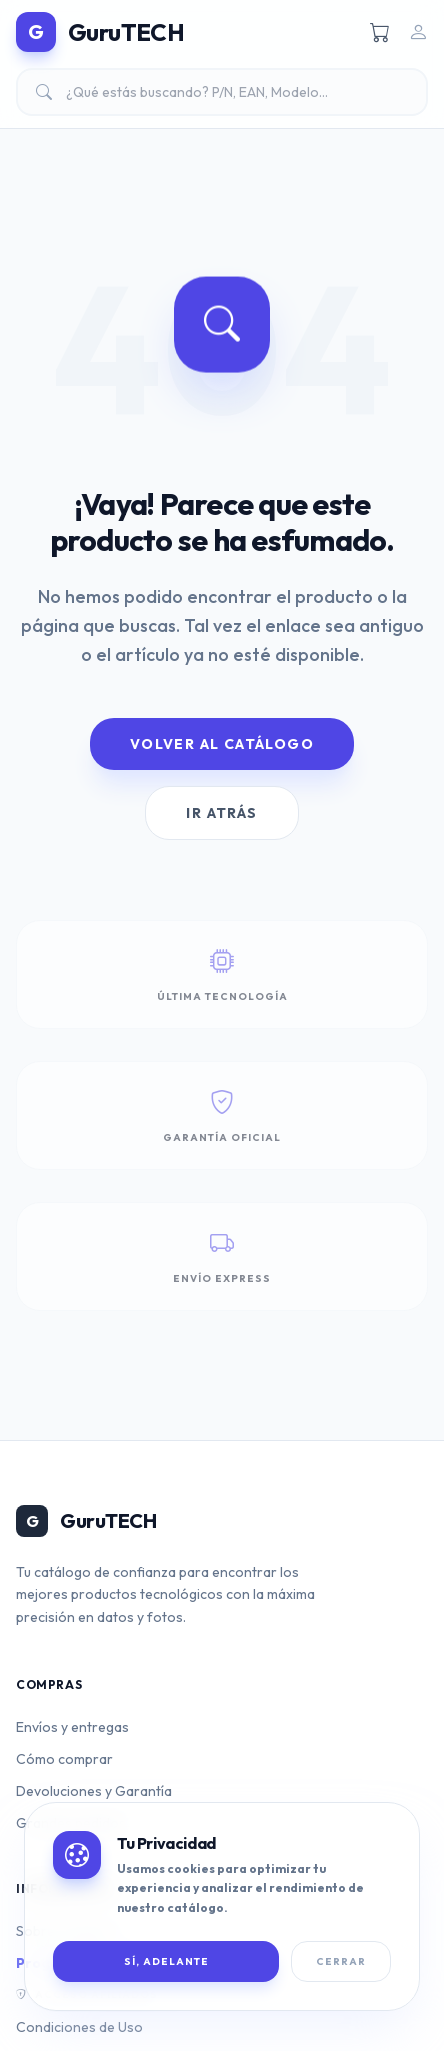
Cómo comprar (64, 1759)
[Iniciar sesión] (418, 32)
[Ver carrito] (380, 32)
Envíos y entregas (72, 1727)
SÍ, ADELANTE (166, 1961)
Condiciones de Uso (79, 2027)
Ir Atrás (221, 813)
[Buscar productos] (222, 92)
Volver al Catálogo (222, 744)
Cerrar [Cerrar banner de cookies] (341, 1961)
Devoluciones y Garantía (94, 1791)
